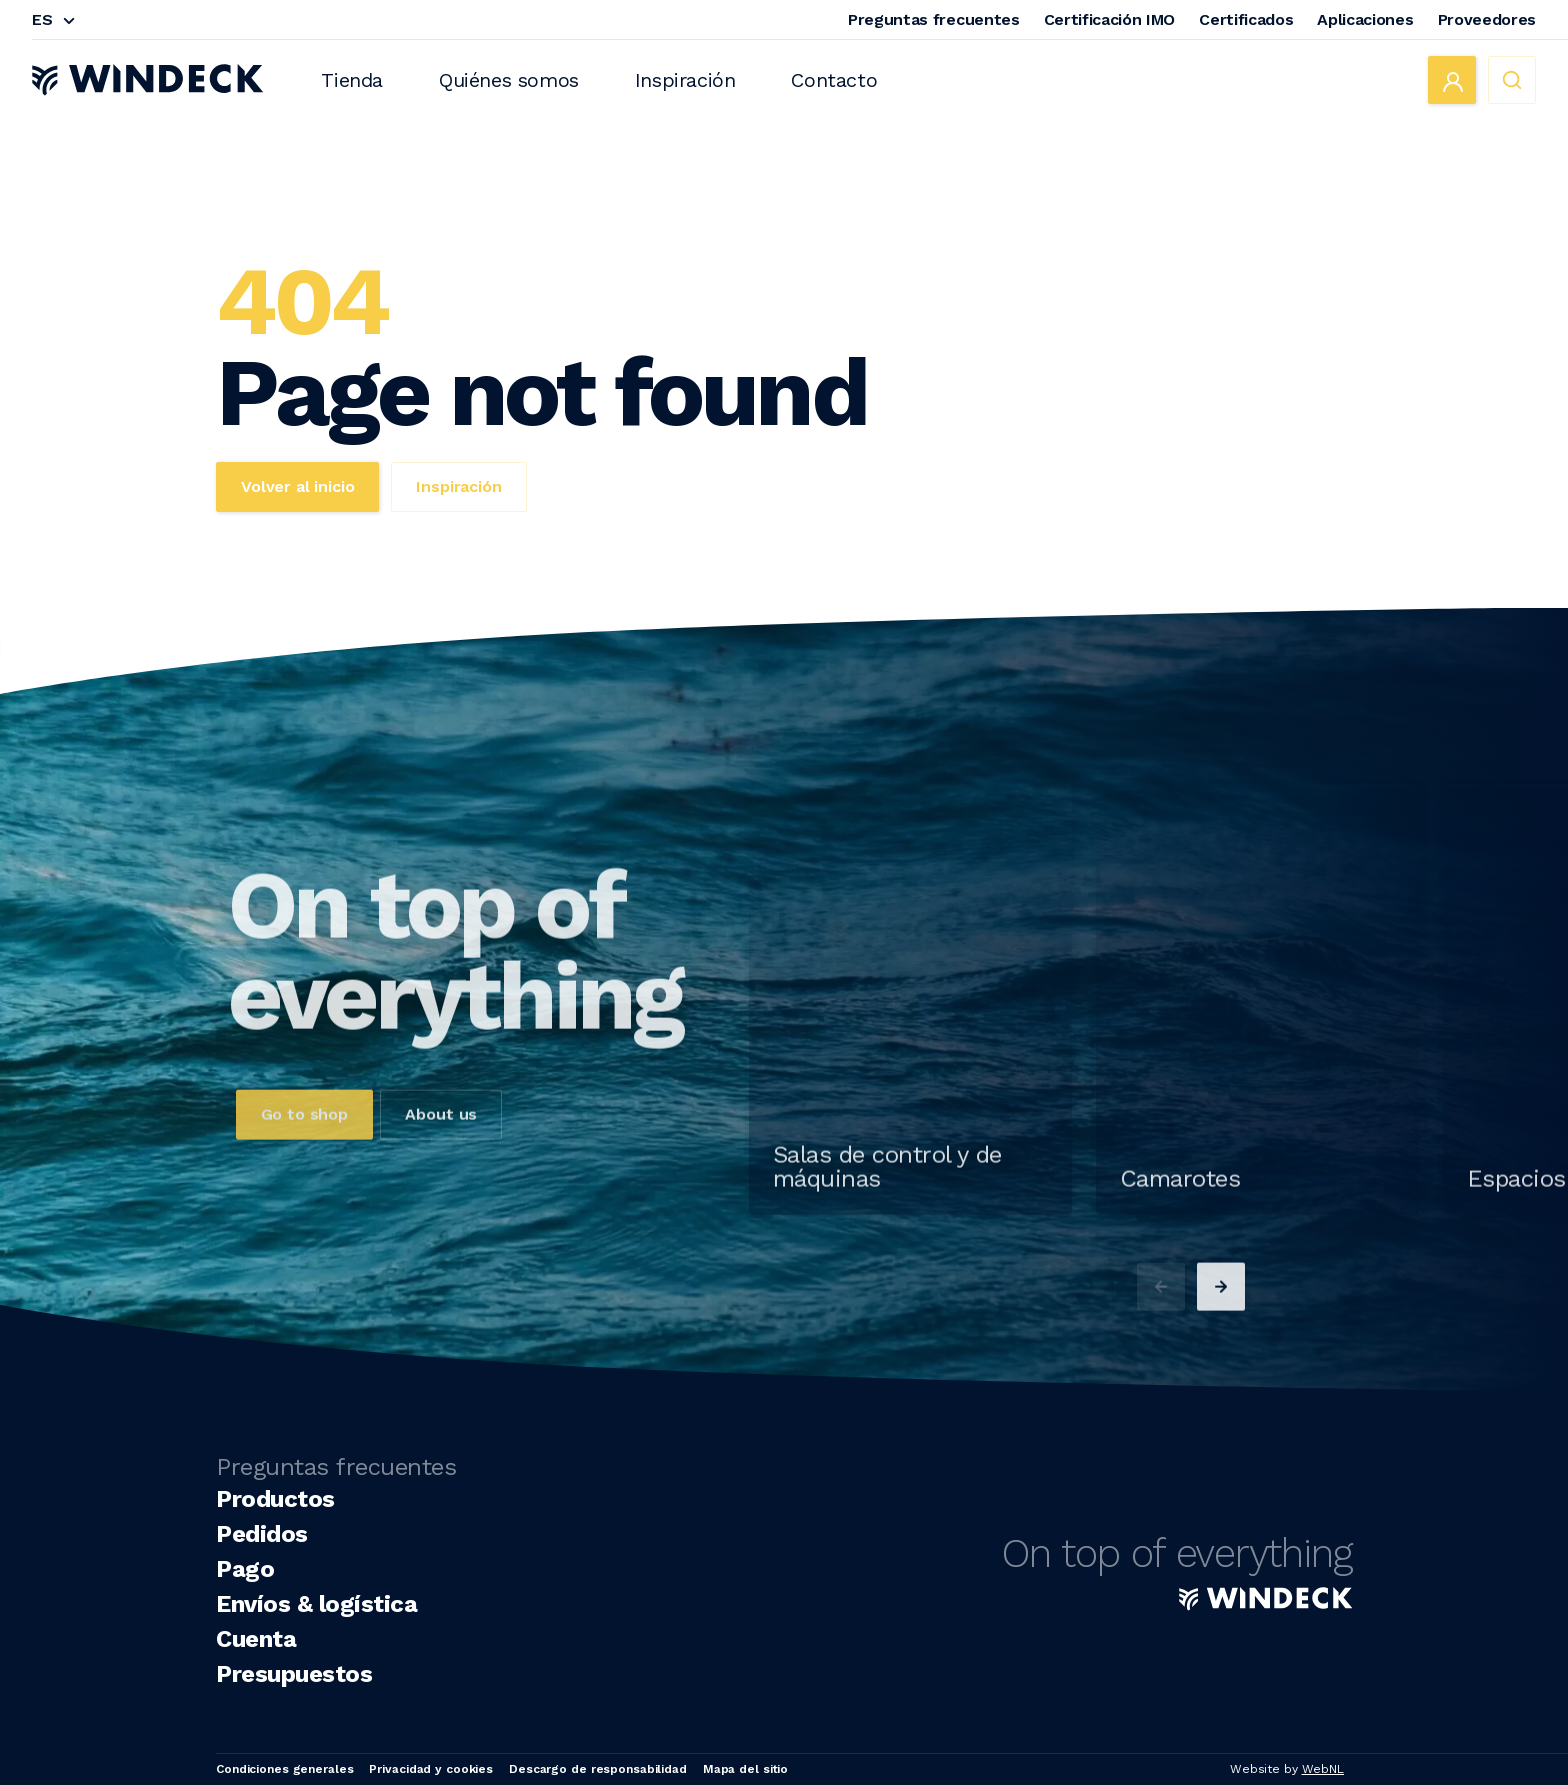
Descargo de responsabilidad (598, 1769)
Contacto (834, 80)
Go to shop (304, 1152)
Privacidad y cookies (431, 1769)
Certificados (1246, 19)
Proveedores (1487, 19)
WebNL (1323, 1769)
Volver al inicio (297, 486)
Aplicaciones (1365, 19)
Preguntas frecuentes (934, 19)
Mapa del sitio (745, 1769)
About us (441, 1152)
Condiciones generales (284, 1769)
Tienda (352, 80)
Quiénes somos (509, 80)
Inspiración (685, 80)
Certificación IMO (1110, 19)
